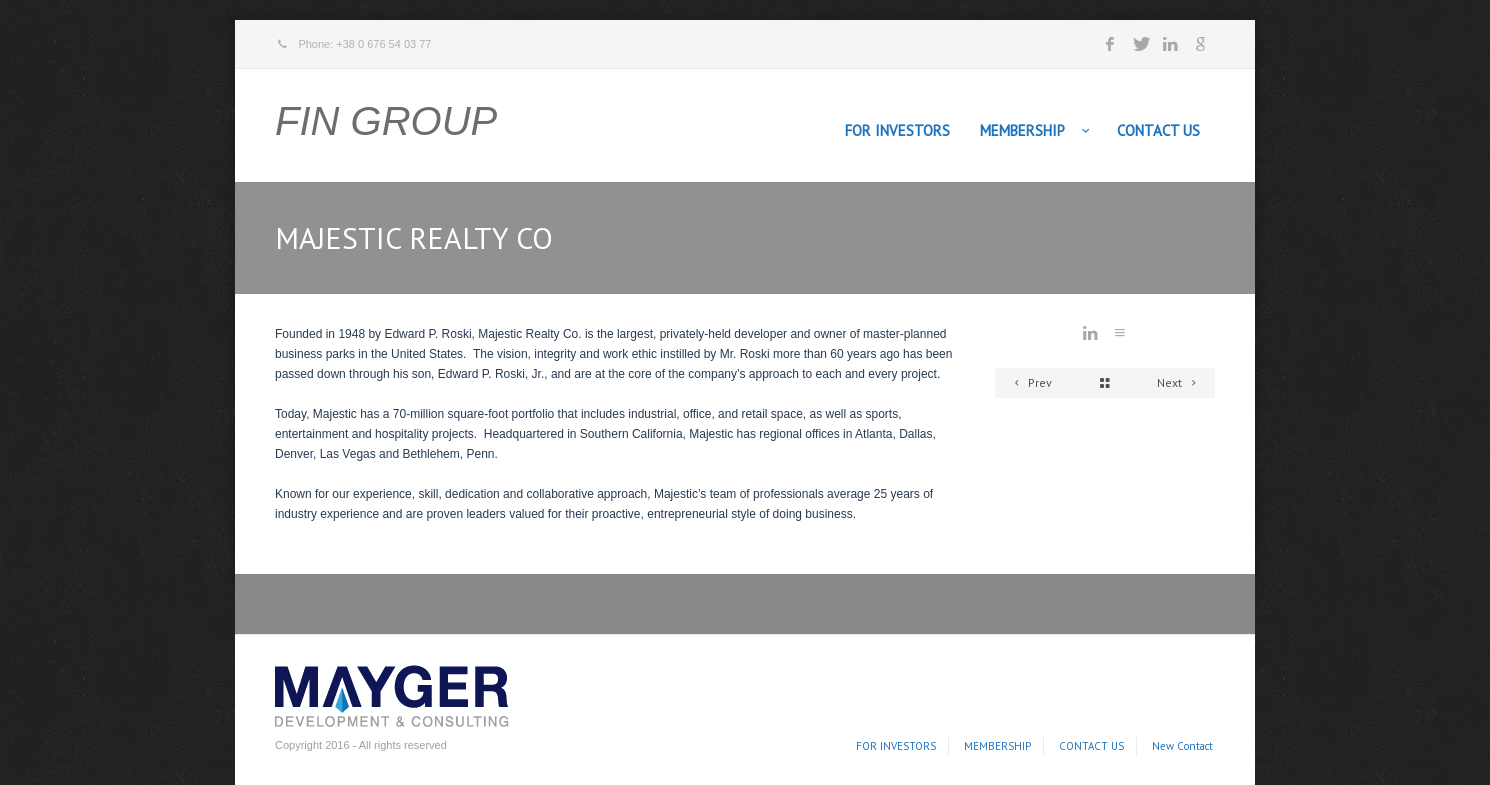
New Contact (1182, 746)
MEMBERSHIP (1022, 130)
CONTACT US (1158, 130)
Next (1179, 382)
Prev (1030, 382)
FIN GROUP (386, 121)
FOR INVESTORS (897, 130)
